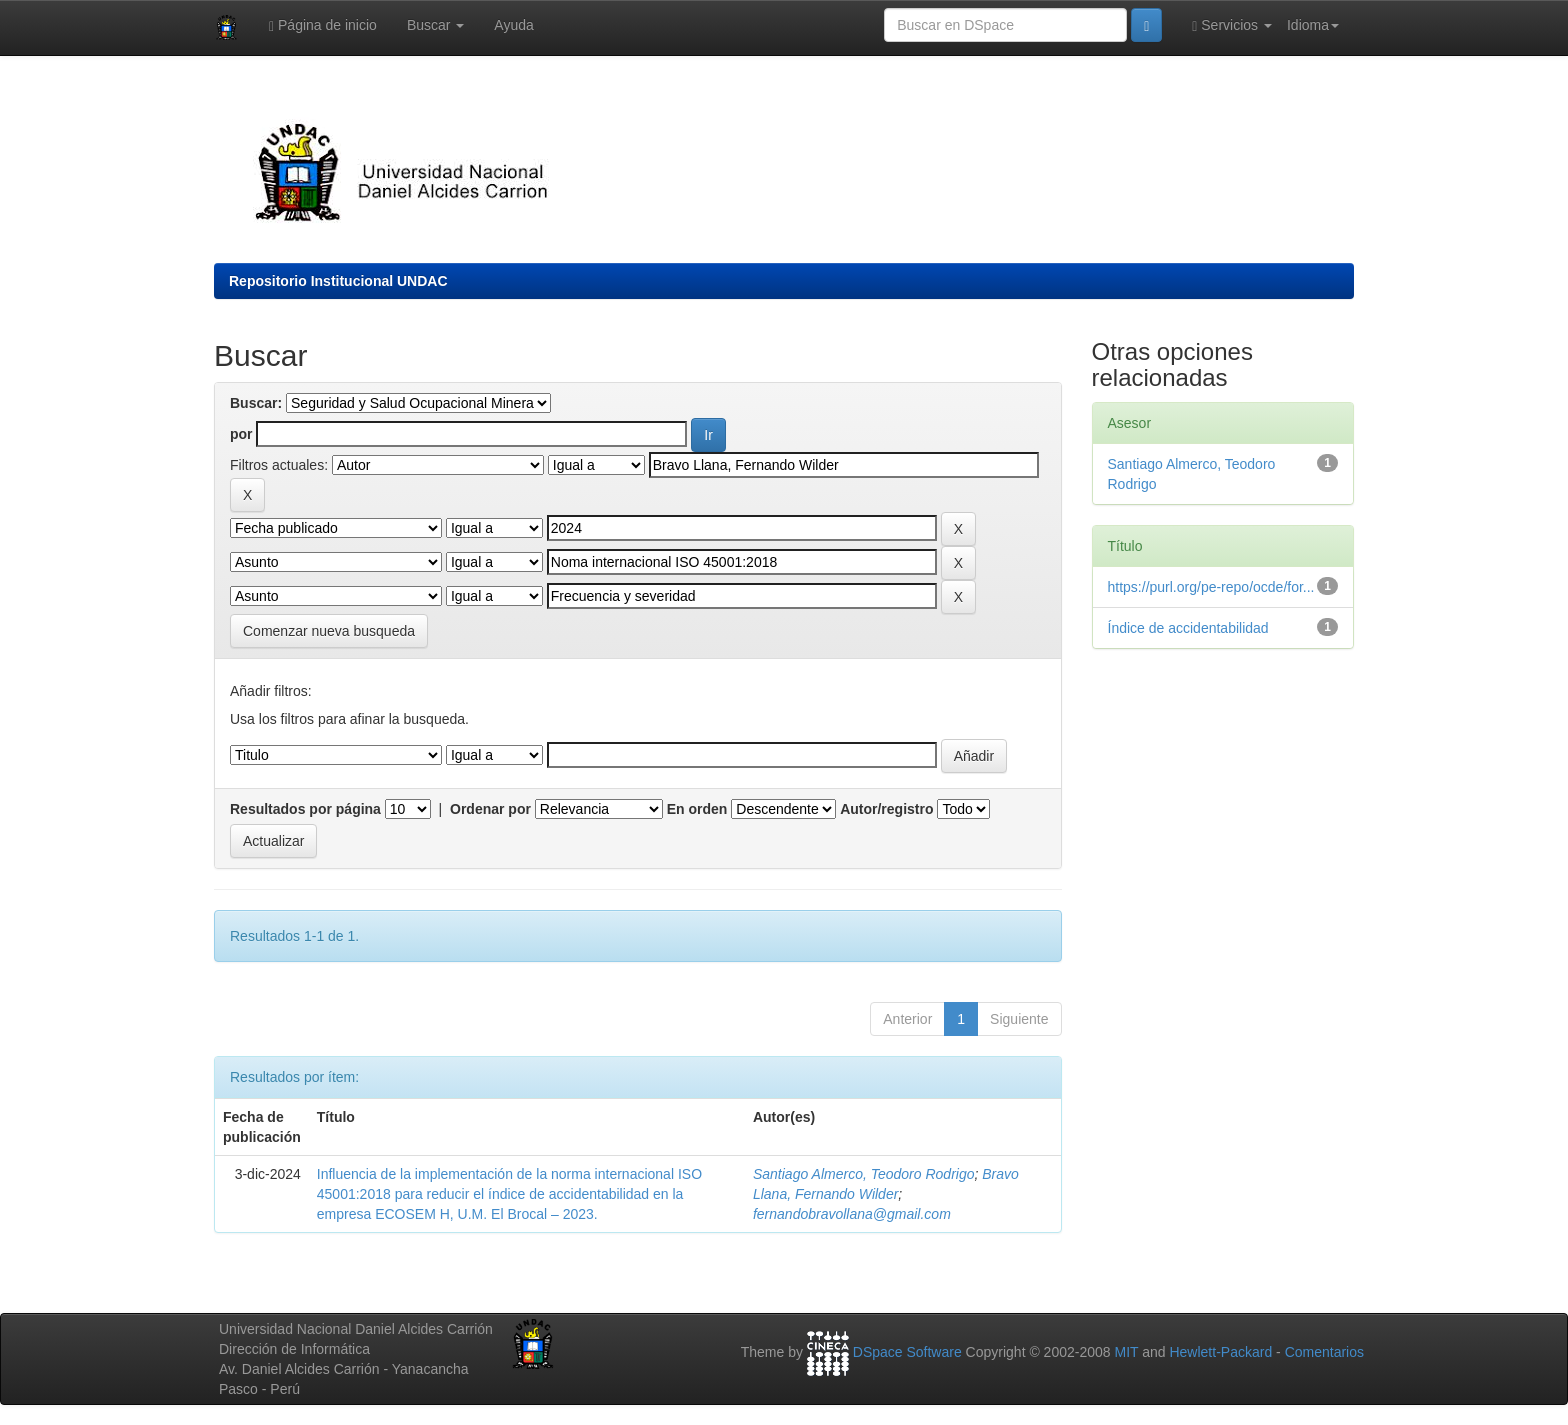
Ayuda (513, 25)
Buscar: (256, 403)
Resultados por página (305, 809)
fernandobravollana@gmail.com (852, 1214)
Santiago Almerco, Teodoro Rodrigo (864, 1174)
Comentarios (1324, 1353)
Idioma (1313, 25)
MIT (1126, 1353)
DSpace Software (907, 1353)
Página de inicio (323, 25)
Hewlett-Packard (1220, 1353)
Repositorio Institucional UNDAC (338, 281)
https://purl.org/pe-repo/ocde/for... (1211, 587)
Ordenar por (490, 809)
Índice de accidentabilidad (1188, 628)
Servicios (1232, 25)
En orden (697, 809)
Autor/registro (886, 809)
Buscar (435, 25)
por (241, 434)
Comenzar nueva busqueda (329, 631)
